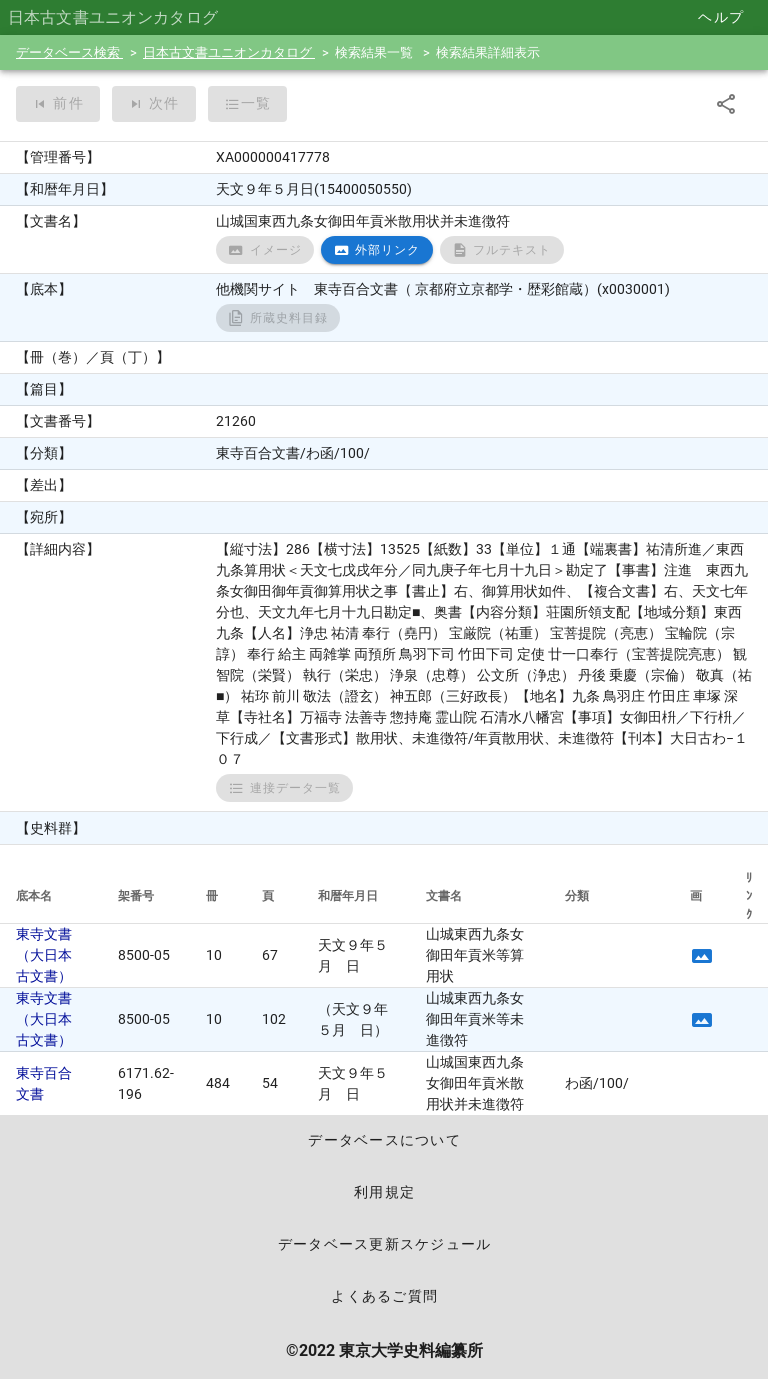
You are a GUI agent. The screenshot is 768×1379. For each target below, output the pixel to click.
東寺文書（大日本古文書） (44, 955)
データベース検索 (69, 52)
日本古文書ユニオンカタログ (229, 52)
